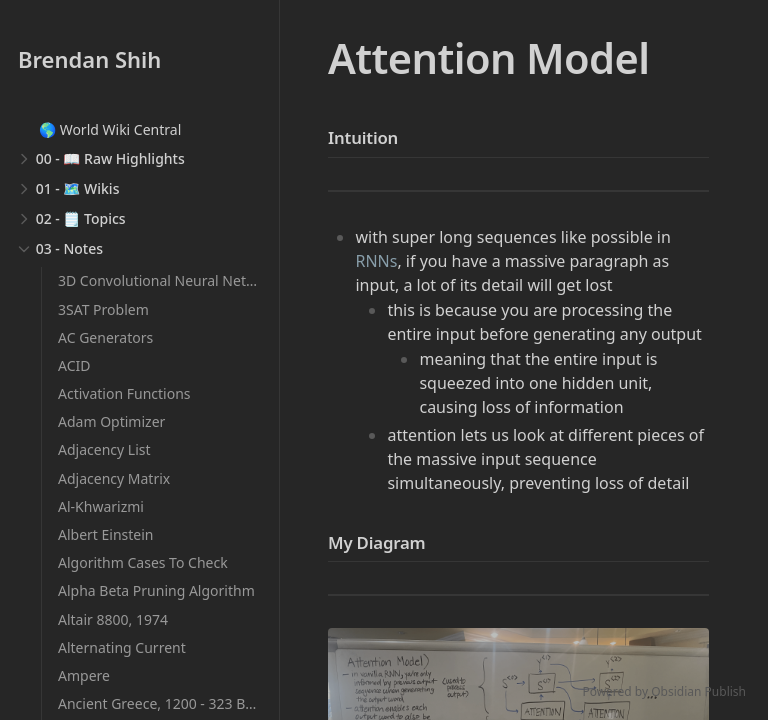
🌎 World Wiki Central (110, 129)
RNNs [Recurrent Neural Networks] (376, 261)
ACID (74, 365)
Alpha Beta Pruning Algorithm (156, 590)
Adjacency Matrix (114, 478)
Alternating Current (122, 647)
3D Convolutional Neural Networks (171, 280)
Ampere (84, 675)
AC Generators (105, 337)
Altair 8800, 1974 (113, 619)
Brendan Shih (89, 59)
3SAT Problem (103, 309)
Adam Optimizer (111, 421)
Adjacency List (104, 449)
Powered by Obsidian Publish (664, 691)
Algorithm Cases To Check (143, 562)
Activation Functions (124, 393)
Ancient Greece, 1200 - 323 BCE (160, 703)
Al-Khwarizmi (101, 506)
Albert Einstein (106, 534)
